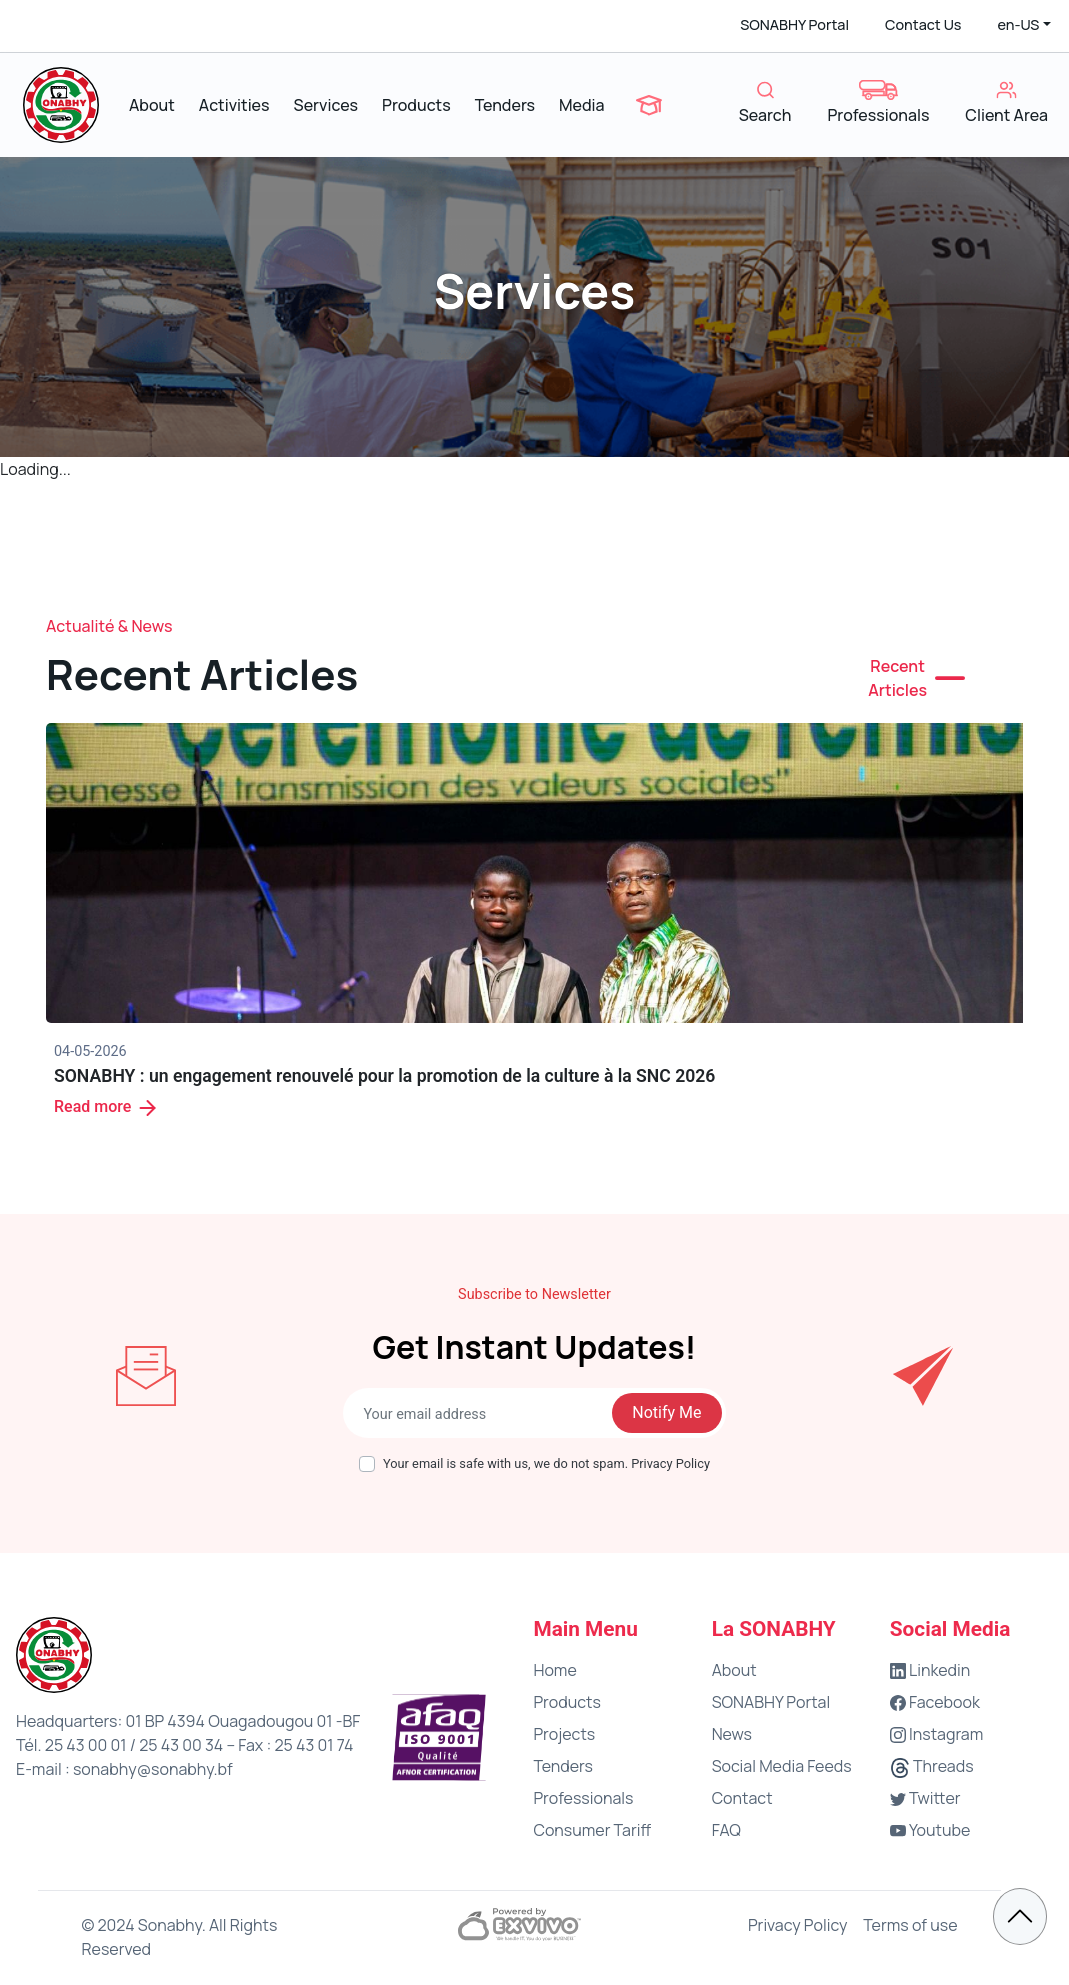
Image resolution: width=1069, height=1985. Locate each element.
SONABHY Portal (794, 24)
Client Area (1006, 103)
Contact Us (923, 24)
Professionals (878, 103)
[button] (1024, 25)
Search (765, 103)
